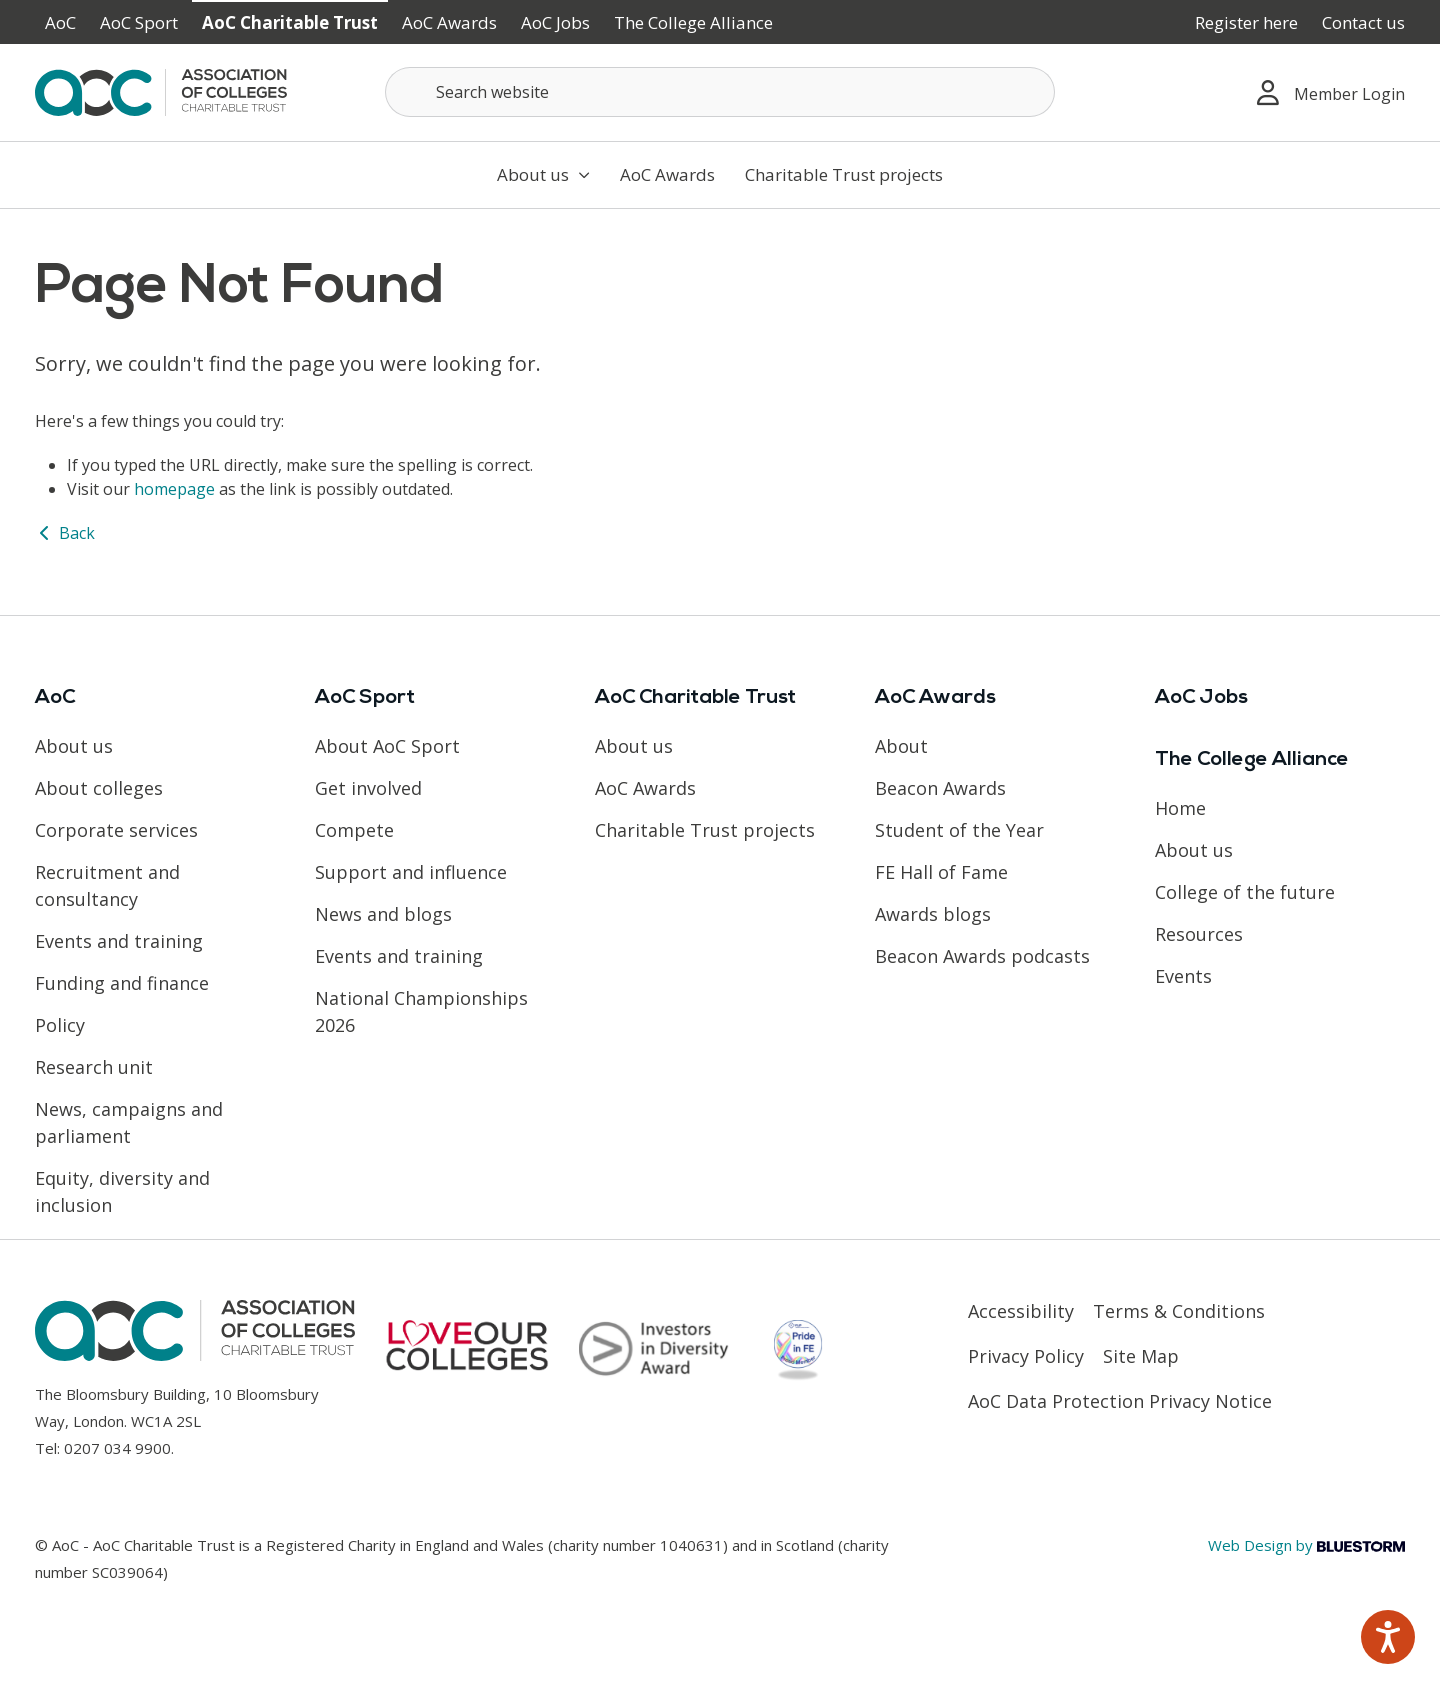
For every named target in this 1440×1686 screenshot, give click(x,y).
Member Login (1331, 92)
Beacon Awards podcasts (982, 956)
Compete (354, 830)
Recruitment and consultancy (107, 885)
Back (65, 533)
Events (1183, 976)
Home (1180, 808)
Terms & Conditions (1179, 1311)
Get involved (368, 788)
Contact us (1363, 22)
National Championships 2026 (421, 1011)
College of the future (1245, 892)
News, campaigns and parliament (129, 1122)
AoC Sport (139, 22)
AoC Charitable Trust (290, 22)
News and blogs (383, 914)
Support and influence (411, 872)
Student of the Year (959, 830)
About (901, 746)
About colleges (99, 788)
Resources (1199, 934)
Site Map (1141, 1356)
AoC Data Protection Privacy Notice (1120, 1401)
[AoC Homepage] (161, 91)
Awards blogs (933, 914)
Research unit (94, 1067)
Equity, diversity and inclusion (122, 1191)
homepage (174, 489)
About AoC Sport (387, 746)
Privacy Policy (1026, 1356)
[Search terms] (720, 92)
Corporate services (116, 830)
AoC (60, 22)
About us (543, 174)
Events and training (119, 941)
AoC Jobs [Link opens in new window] (555, 22)
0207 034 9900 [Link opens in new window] (117, 1448)
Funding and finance (122, 983)
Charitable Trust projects (844, 174)
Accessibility (1021, 1311)
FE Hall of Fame (941, 872)
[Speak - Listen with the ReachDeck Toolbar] (1388, 1637)
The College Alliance (693, 22)
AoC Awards (449, 22)
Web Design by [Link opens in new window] (1306, 1545)
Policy (60, 1025)
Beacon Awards (940, 788)
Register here (1246, 22)
